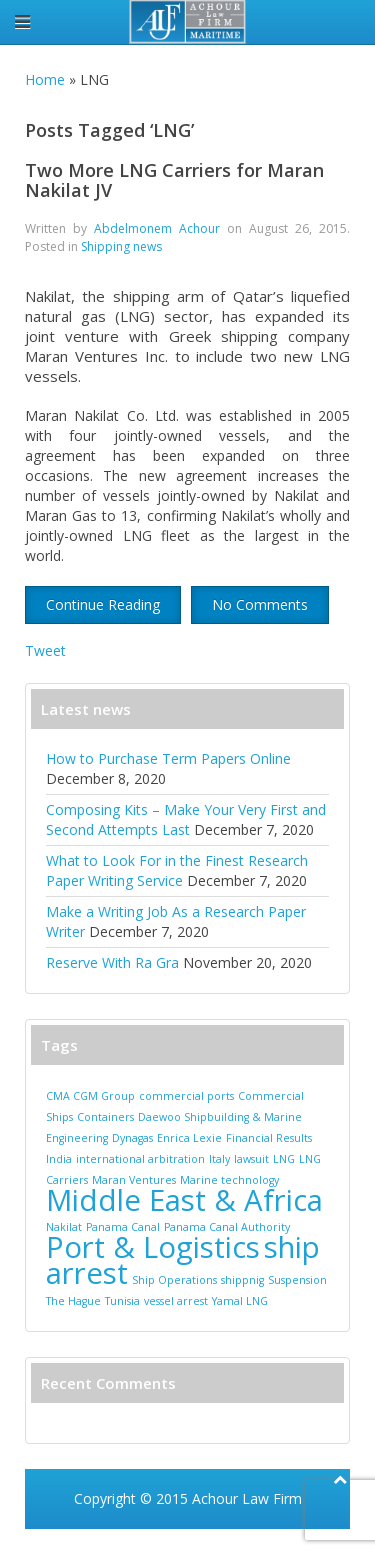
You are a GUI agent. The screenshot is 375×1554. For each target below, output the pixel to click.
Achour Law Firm (247, 1498)
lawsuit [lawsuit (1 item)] (251, 1159)
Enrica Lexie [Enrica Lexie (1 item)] (189, 1138)
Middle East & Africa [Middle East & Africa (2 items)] (184, 1200)
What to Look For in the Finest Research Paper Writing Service (177, 870)
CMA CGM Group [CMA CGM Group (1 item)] (90, 1096)
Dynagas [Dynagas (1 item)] (132, 1138)
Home (45, 79)
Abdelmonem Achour (157, 228)
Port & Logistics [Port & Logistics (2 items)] (153, 1247)
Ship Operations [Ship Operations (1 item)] (174, 1280)
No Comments (260, 604)
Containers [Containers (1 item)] (105, 1117)
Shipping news (121, 246)
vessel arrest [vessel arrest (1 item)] (176, 1301)
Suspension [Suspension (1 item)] (297, 1280)
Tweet (45, 650)
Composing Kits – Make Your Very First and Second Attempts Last (186, 819)
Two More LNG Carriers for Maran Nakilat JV (174, 180)
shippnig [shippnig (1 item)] (242, 1280)
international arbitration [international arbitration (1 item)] (140, 1159)
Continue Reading (103, 604)
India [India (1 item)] (59, 1159)
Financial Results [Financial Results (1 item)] (269, 1138)
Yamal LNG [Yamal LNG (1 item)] (240, 1301)
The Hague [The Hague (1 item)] (73, 1301)
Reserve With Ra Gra (112, 962)
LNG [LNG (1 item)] (284, 1159)
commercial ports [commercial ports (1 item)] (186, 1096)
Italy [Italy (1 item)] (219, 1159)
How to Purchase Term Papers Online (168, 758)
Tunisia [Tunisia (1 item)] (122, 1301)
